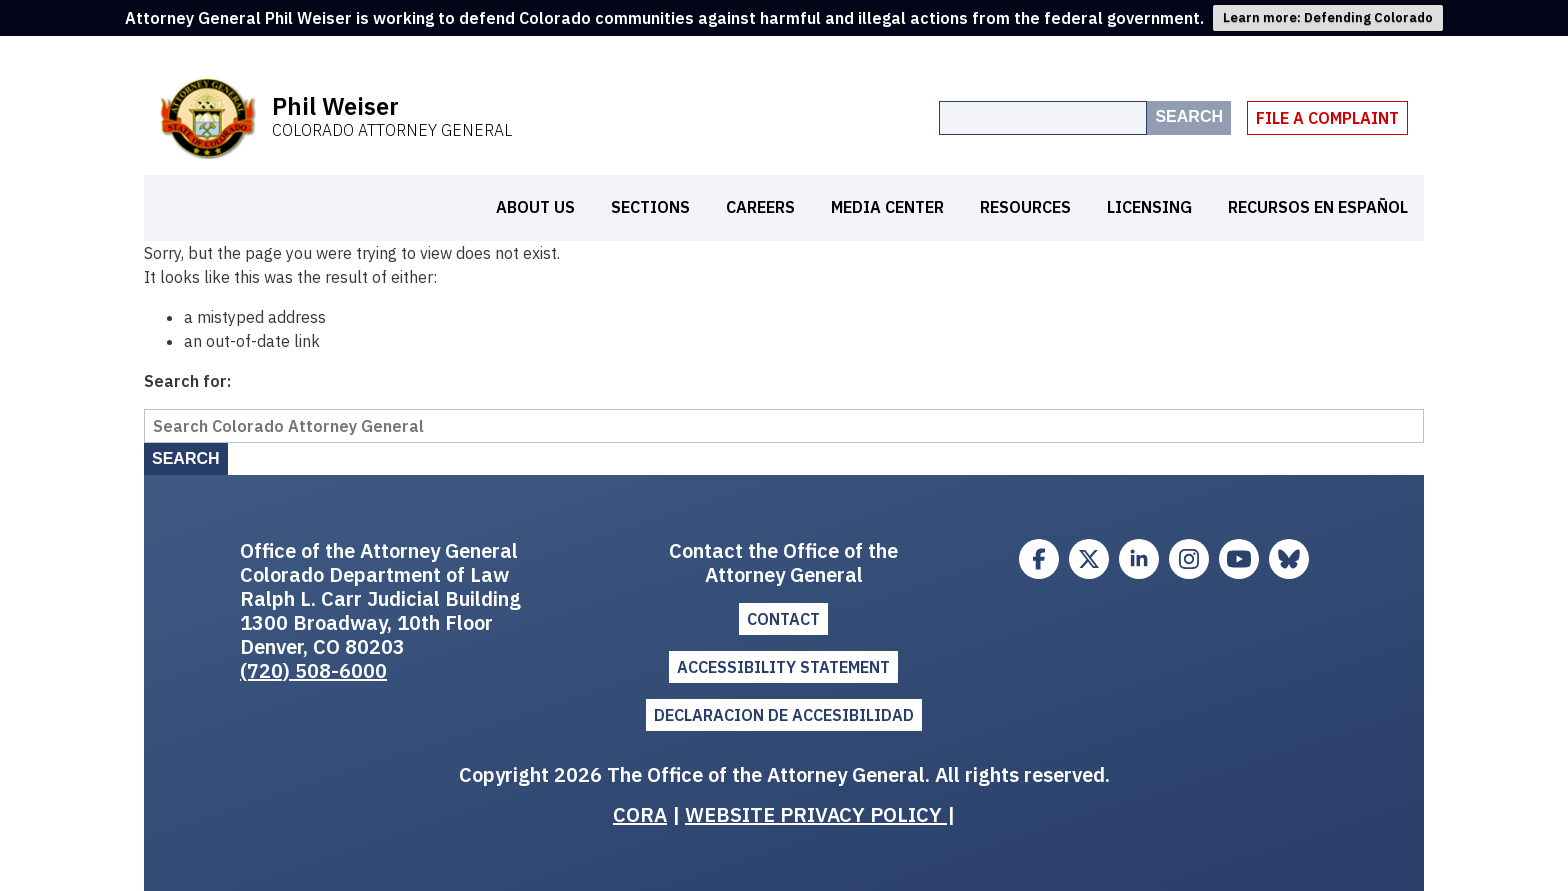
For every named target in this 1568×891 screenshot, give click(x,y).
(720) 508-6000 (313, 670)
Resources (1025, 207)
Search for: (187, 381)
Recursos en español (1318, 207)
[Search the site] (1043, 118)
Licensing (1149, 207)
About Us (535, 207)
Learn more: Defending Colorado (1328, 17)
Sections (650, 207)
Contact (783, 619)
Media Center (887, 207)
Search (1189, 116)
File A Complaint (1327, 118)
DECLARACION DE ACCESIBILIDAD (784, 715)
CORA (640, 814)
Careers (760, 207)
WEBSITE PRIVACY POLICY (816, 814)
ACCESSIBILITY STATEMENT (783, 667)
